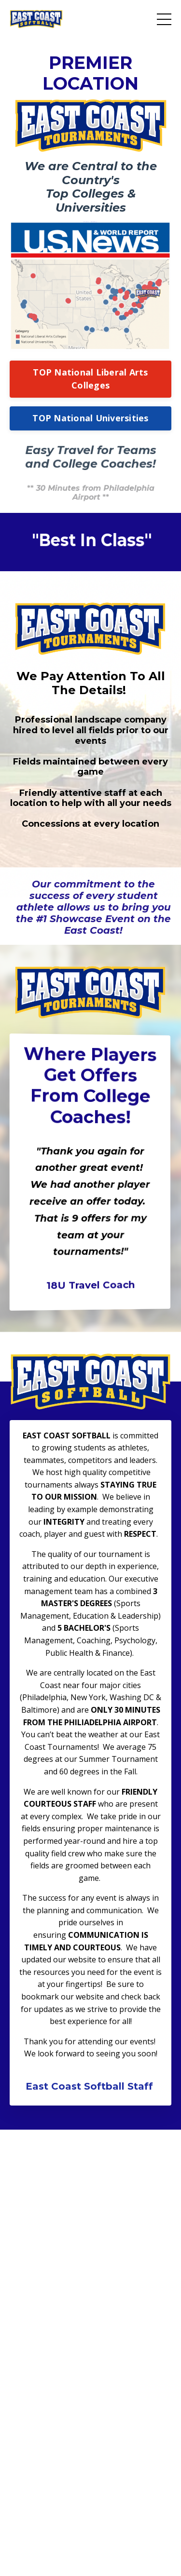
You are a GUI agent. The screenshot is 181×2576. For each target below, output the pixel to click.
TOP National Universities (90, 418)
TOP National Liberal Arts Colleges (90, 378)
